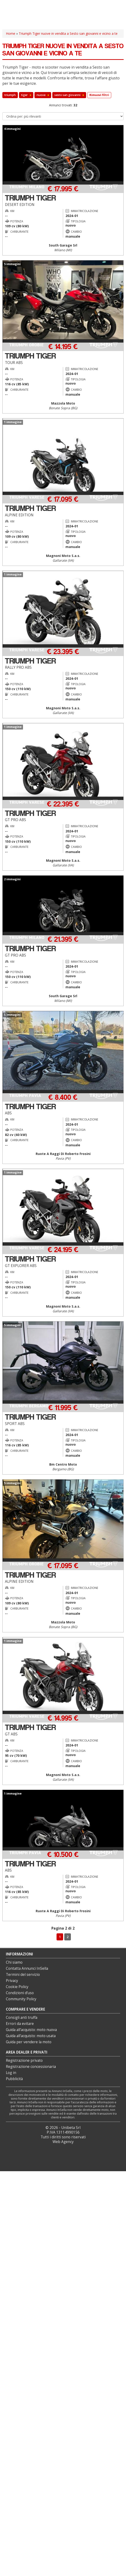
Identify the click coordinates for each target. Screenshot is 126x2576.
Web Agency (63, 2141)
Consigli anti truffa (21, 2017)
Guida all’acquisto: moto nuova (31, 2029)
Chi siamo (14, 1962)
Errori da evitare (20, 2023)
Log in (11, 2072)
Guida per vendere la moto (28, 2041)
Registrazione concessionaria (31, 2066)
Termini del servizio (23, 1974)
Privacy (12, 1980)
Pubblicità (14, 2078)
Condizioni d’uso (20, 1992)
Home (10, 33)
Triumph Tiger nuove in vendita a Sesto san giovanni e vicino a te (68, 33)
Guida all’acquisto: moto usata (31, 2035)
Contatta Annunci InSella (27, 1968)
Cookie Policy (17, 1986)
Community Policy (21, 1999)
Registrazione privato (24, 2060)
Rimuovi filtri (99, 95)
